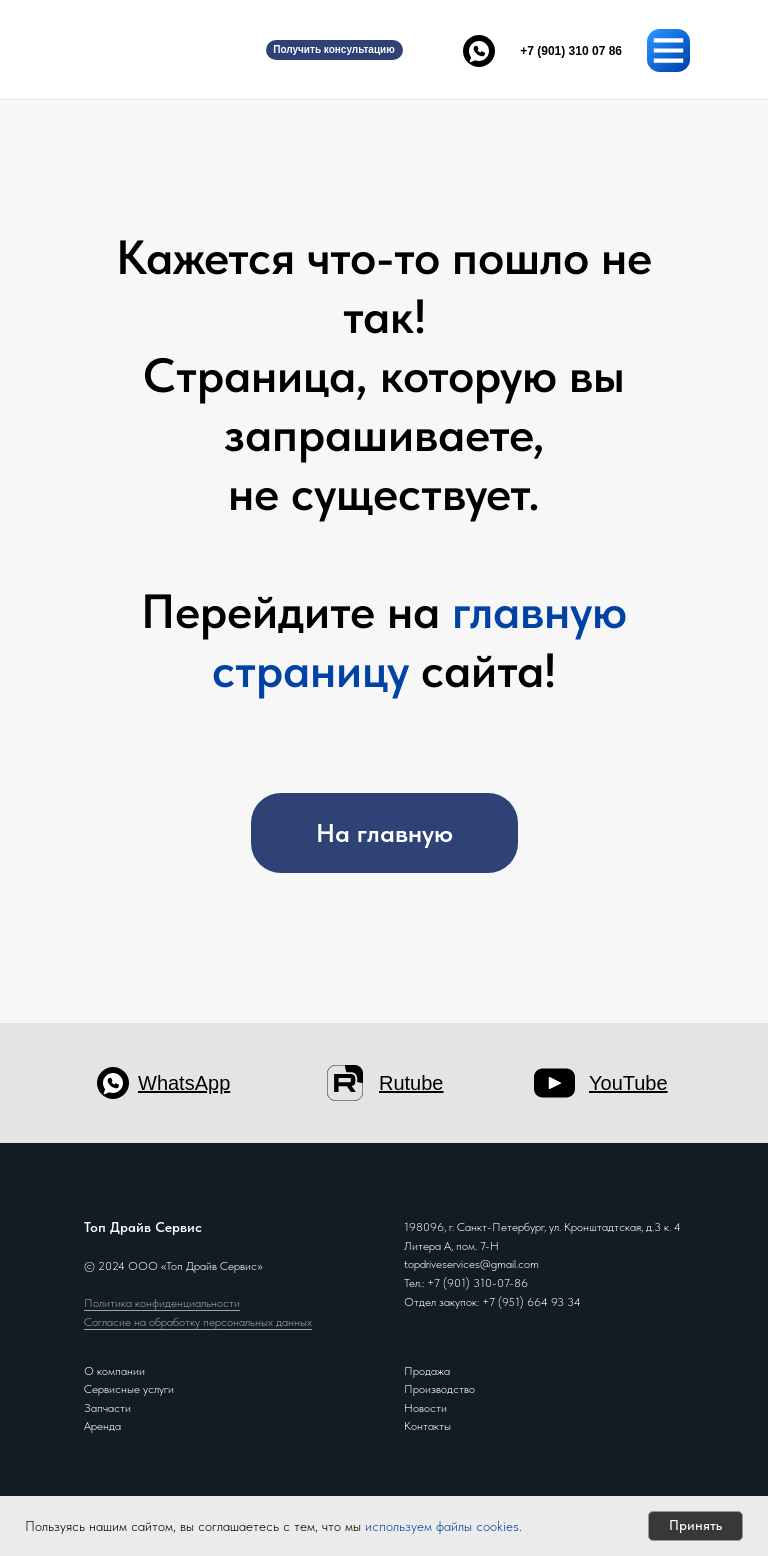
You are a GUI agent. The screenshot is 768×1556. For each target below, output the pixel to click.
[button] (334, 50)
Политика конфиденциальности (162, 1303)
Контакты (427, 1426)
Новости (425, 1408)
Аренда (102, 1426)
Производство (439, 1389)
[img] (144, 50)
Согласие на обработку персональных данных (198, 1322)
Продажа (427, 1371)
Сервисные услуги (129, 1389)
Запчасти (107, 1408)
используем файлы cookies (442, 1526)
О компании (114, 1371)
